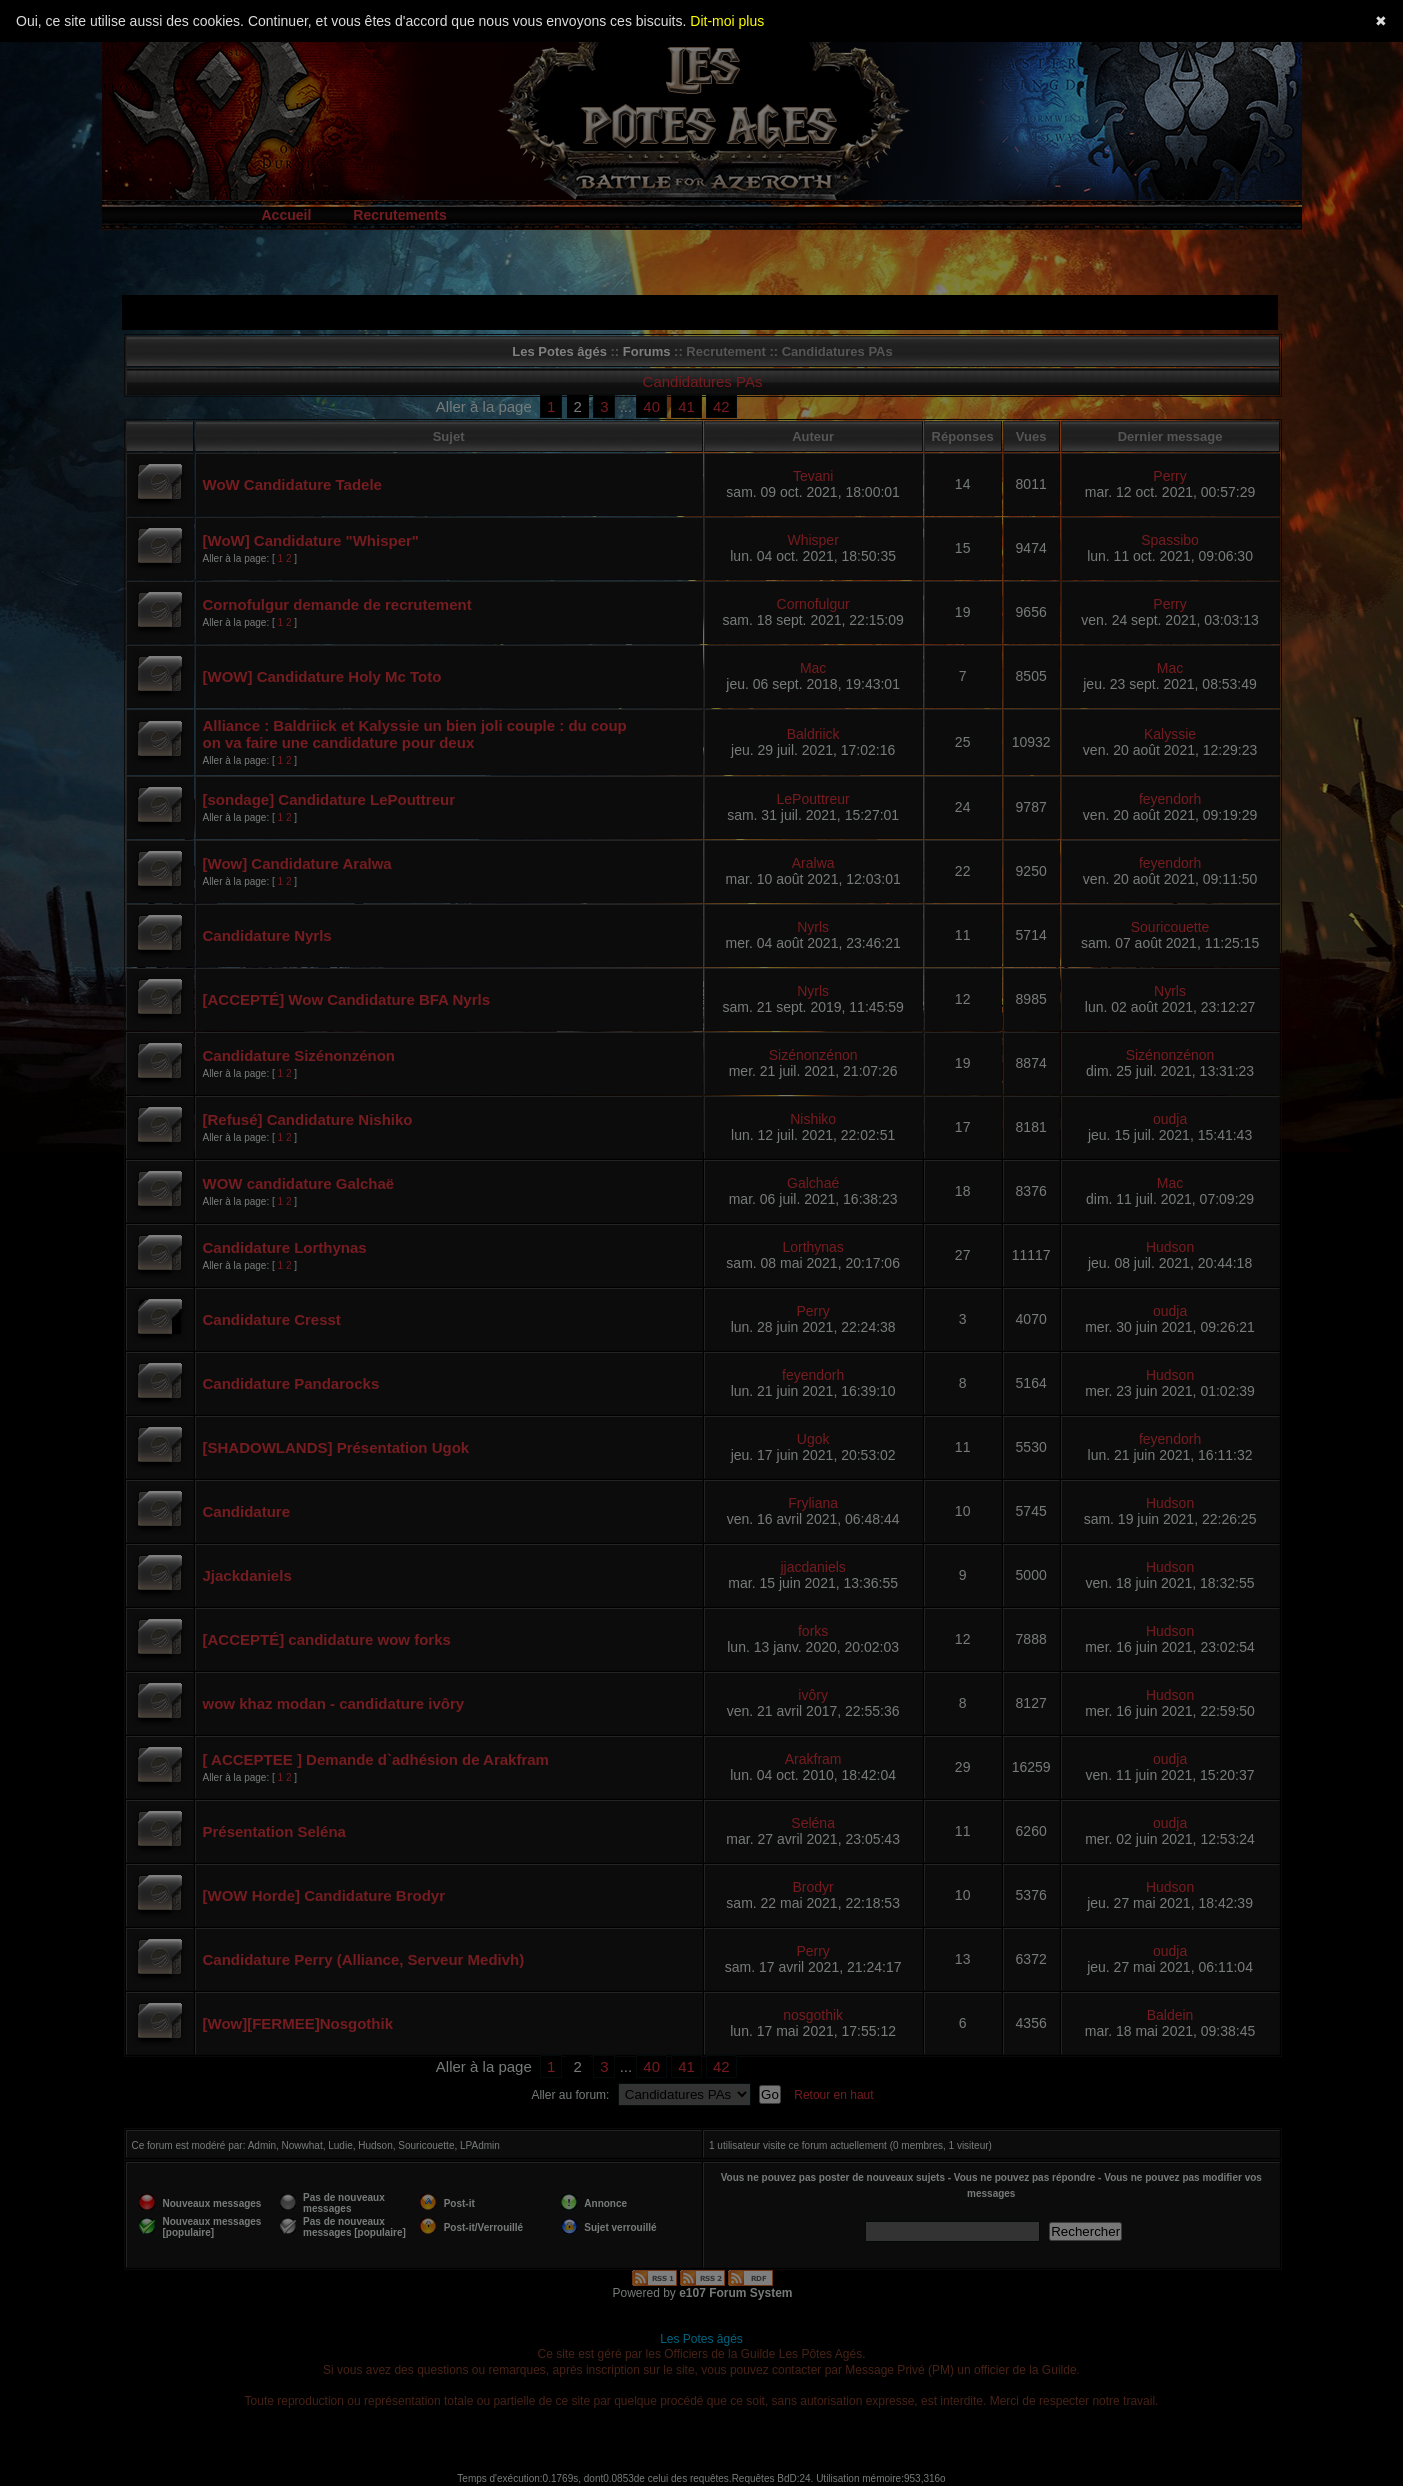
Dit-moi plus (727, 21)
